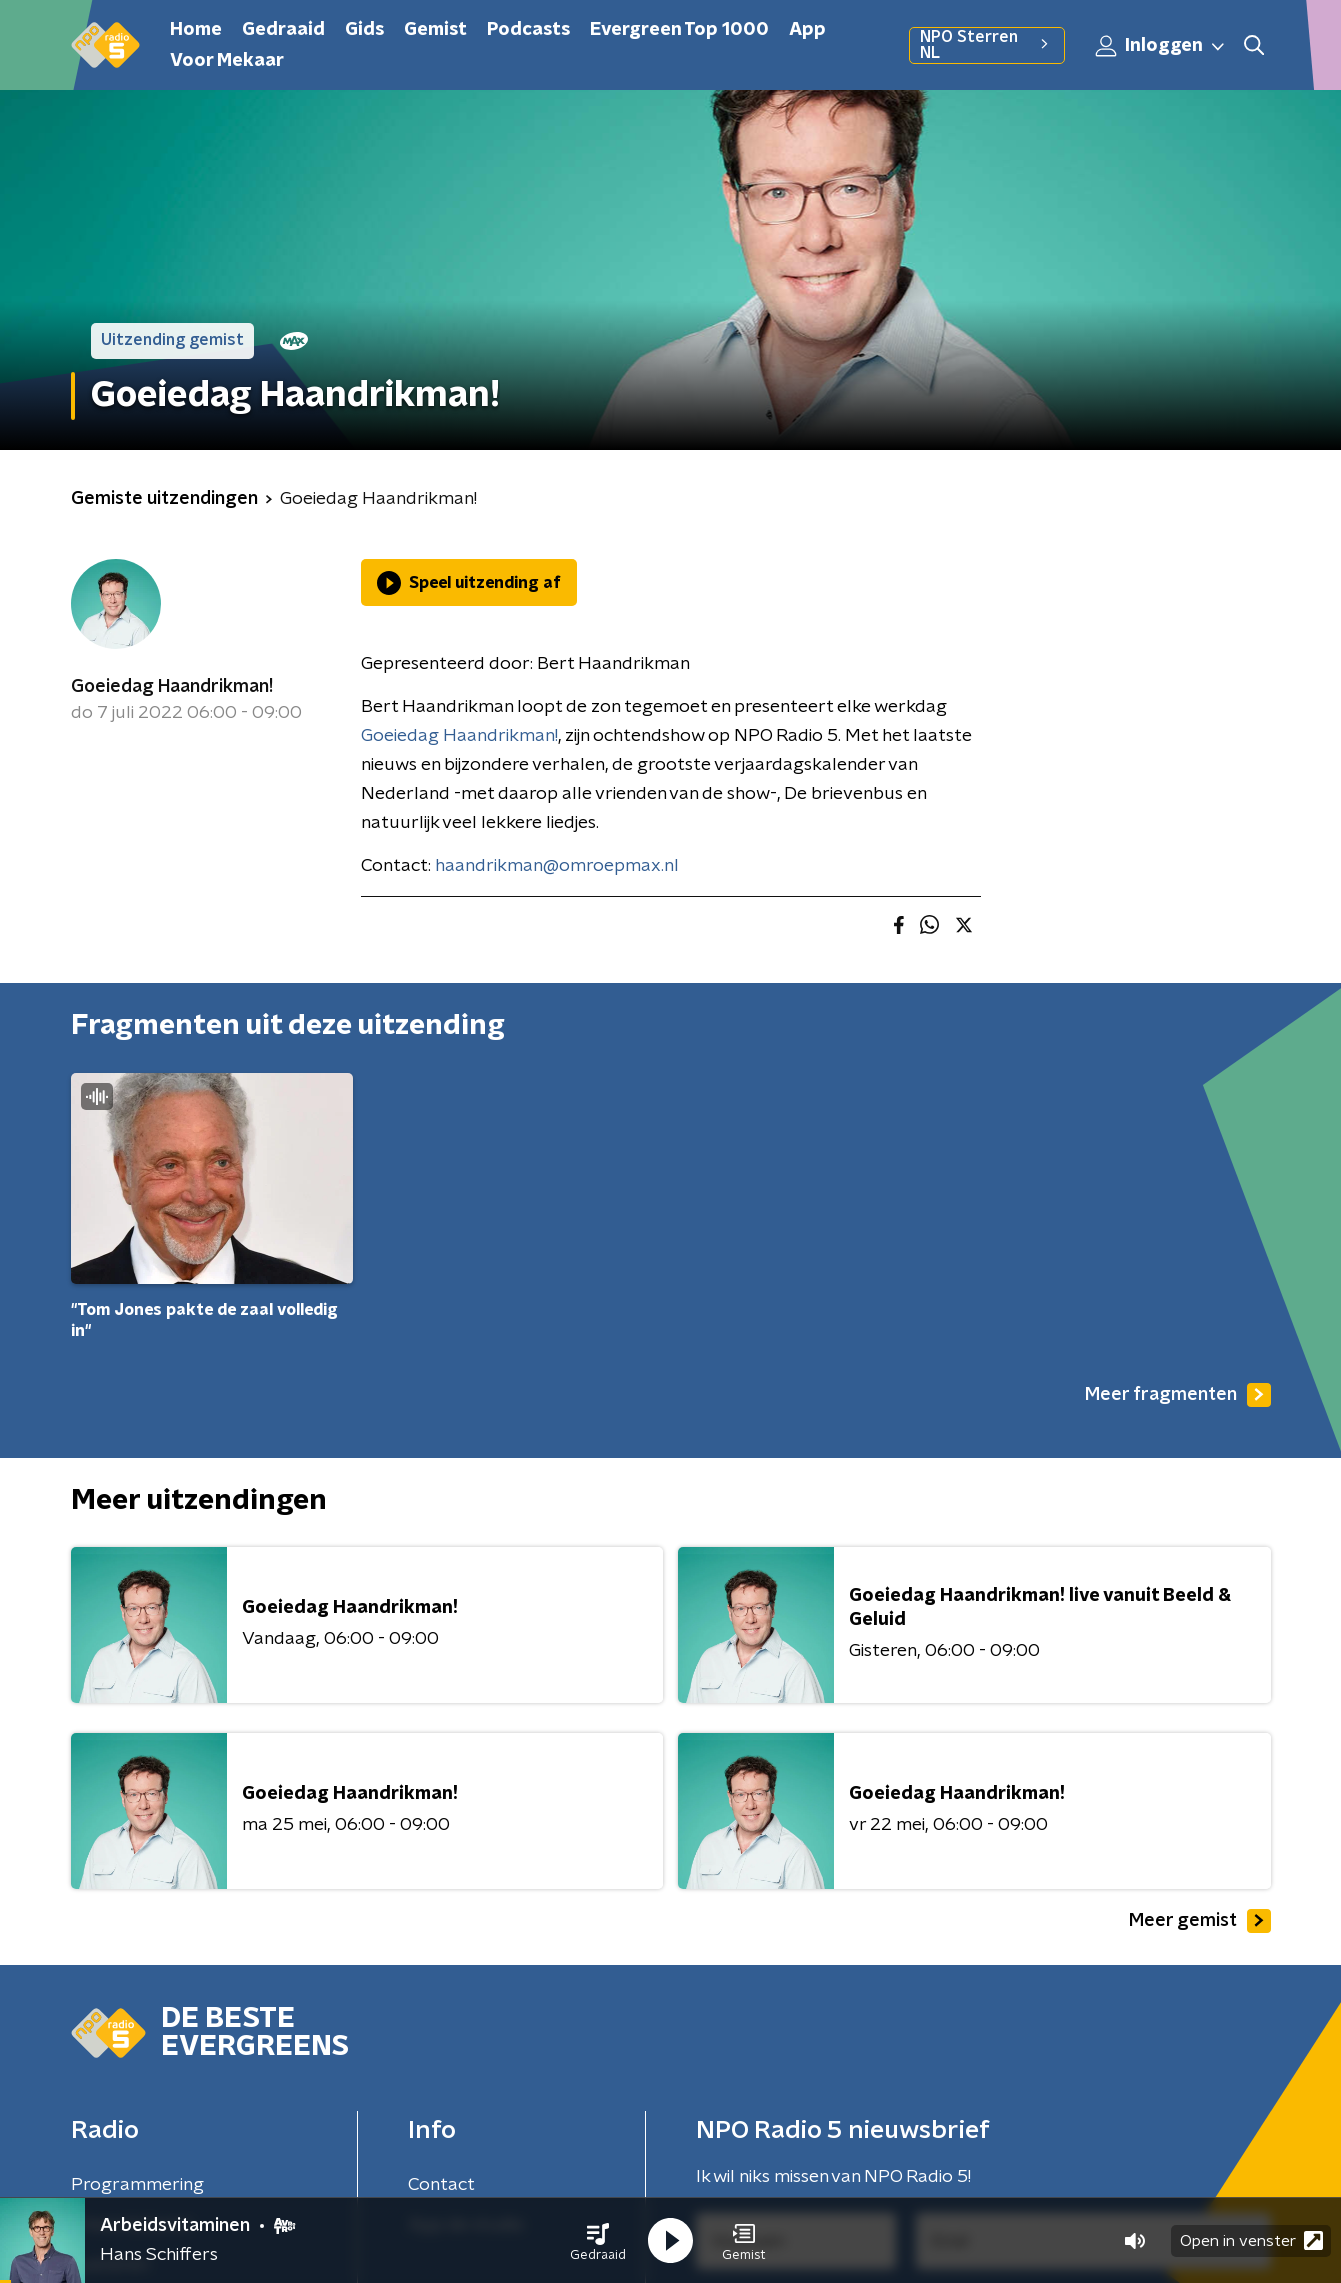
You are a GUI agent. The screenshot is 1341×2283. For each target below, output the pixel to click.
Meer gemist (1200, 1921)
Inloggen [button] (1161, 46)
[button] (598, 2241)
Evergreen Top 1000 (679, 30)
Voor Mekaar (227, 61)
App (807, 30)
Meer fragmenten (1178, 1395)
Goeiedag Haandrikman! (172, 687)
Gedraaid (283, 30)
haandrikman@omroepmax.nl (557, 866)
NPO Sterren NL (986, 45)
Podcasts (528, 30)
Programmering (137, 2185)
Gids (364, 30)
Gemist (435, 30)
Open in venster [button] (1251, 2240)
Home (196, 30)
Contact (441, 2185)
